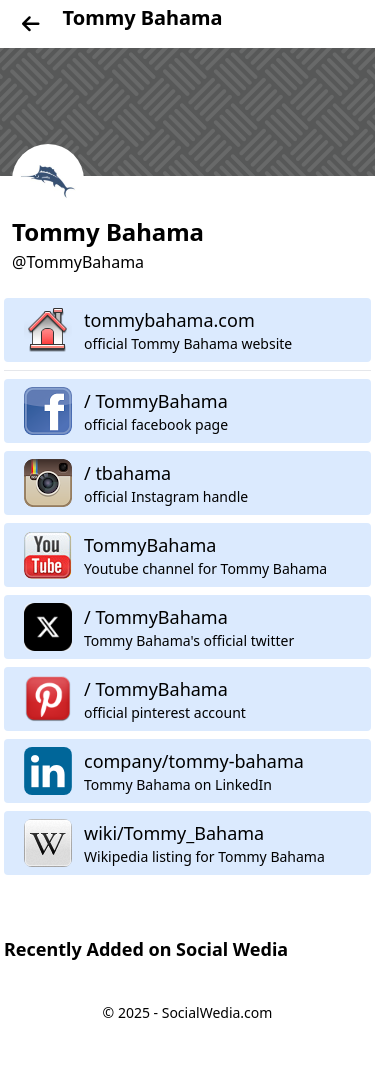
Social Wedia (232, 949)
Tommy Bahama (143, 17)
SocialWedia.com (217, 1012)
